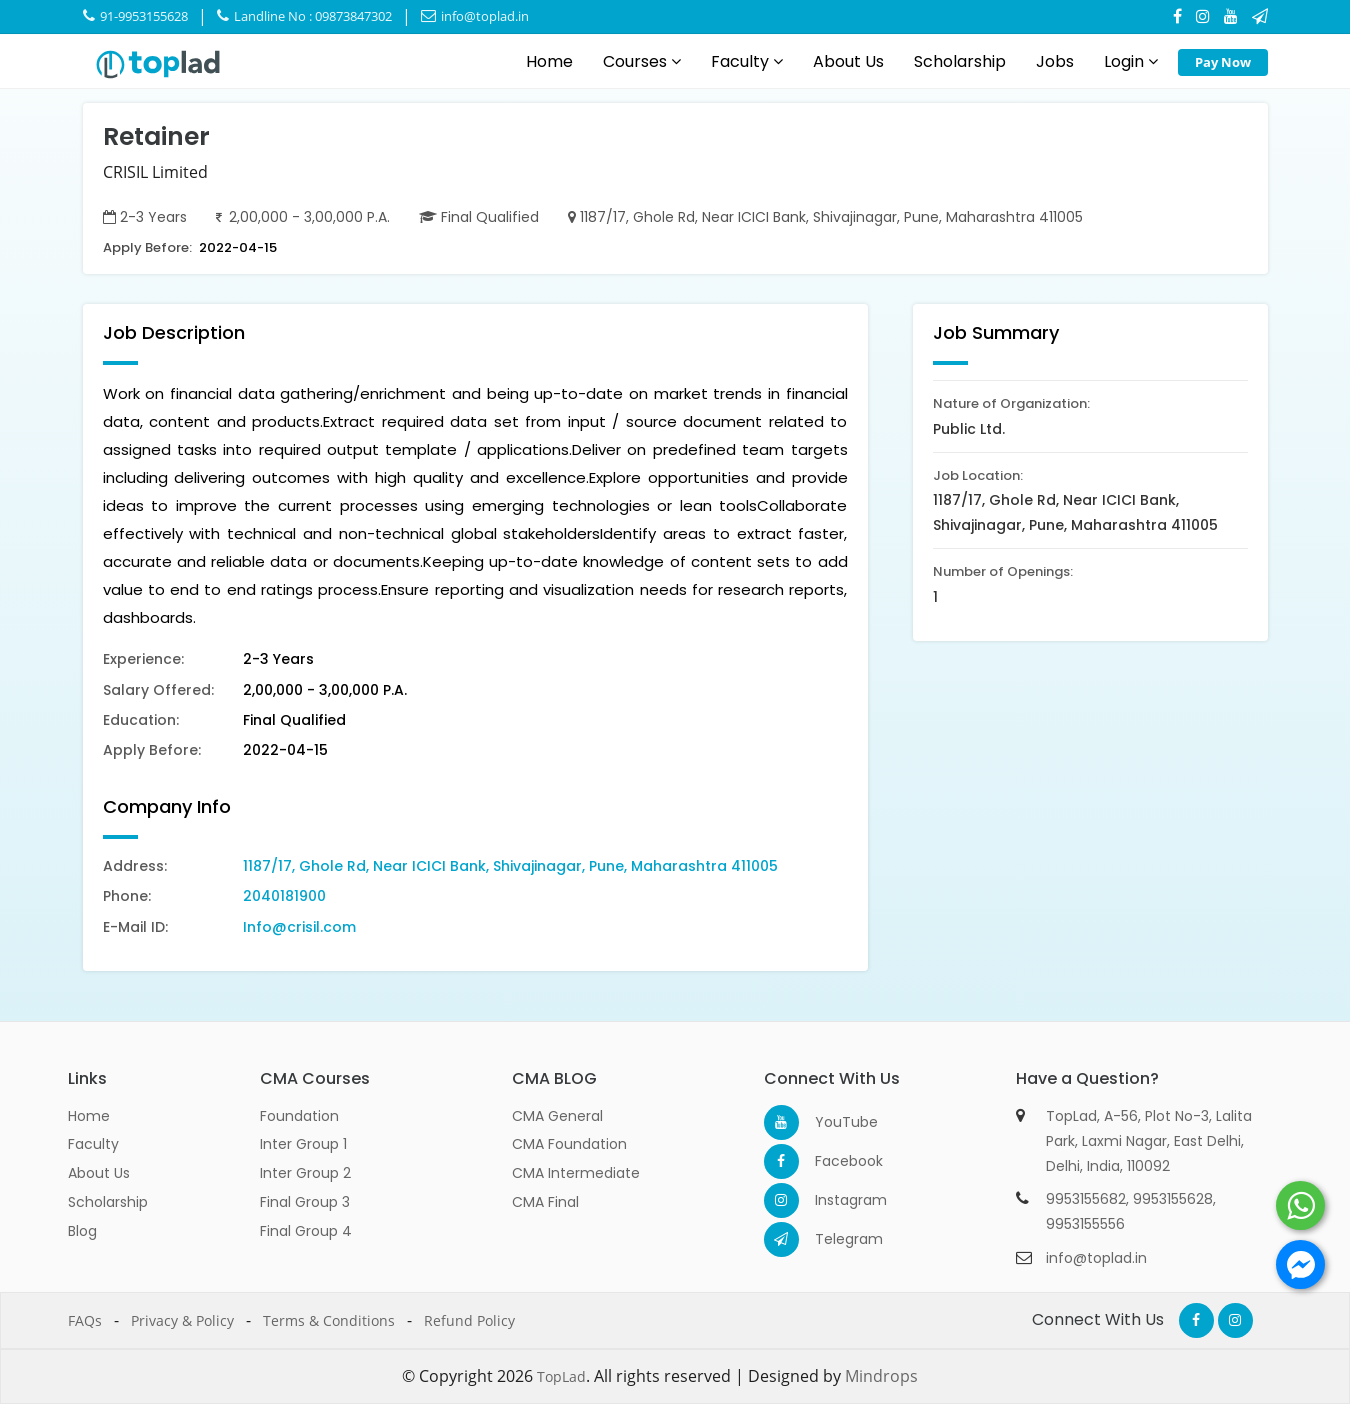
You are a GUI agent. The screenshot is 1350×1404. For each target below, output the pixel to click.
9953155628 (1173, 1199)
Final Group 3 (305, 1202)
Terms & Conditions (329, 1320)
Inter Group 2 (305, 1173)
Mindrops (881, 1376)
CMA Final (545, 1202)
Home (549, 61)
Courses (642, 61)
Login (1131, 61)
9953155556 (1085, 1224)
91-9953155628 (135, 16)
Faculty (747, 61)
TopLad (561, 1376)
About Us (848, 61)
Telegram (832, 1239)
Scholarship (960, 61)
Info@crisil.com (299, 927)
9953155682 (1086, 1199)
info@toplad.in (475, 16)
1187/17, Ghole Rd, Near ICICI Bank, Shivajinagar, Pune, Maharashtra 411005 (510, 866)
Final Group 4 (306, 1231)
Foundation (299, 1116)
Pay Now (1223, 62)
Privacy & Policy (182, 1320)
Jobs (1055, 61)
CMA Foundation (569, 1144)
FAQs (85, 1320)
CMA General (557, 1116)
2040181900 (284, 896)
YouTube (832, 1122)
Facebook (832, 1161)
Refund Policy (469, 1320)
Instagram (832, 1200)
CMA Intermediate (576, 1173)
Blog (82, 1231)
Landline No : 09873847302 (304, 16)
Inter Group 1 (303, 1144)
